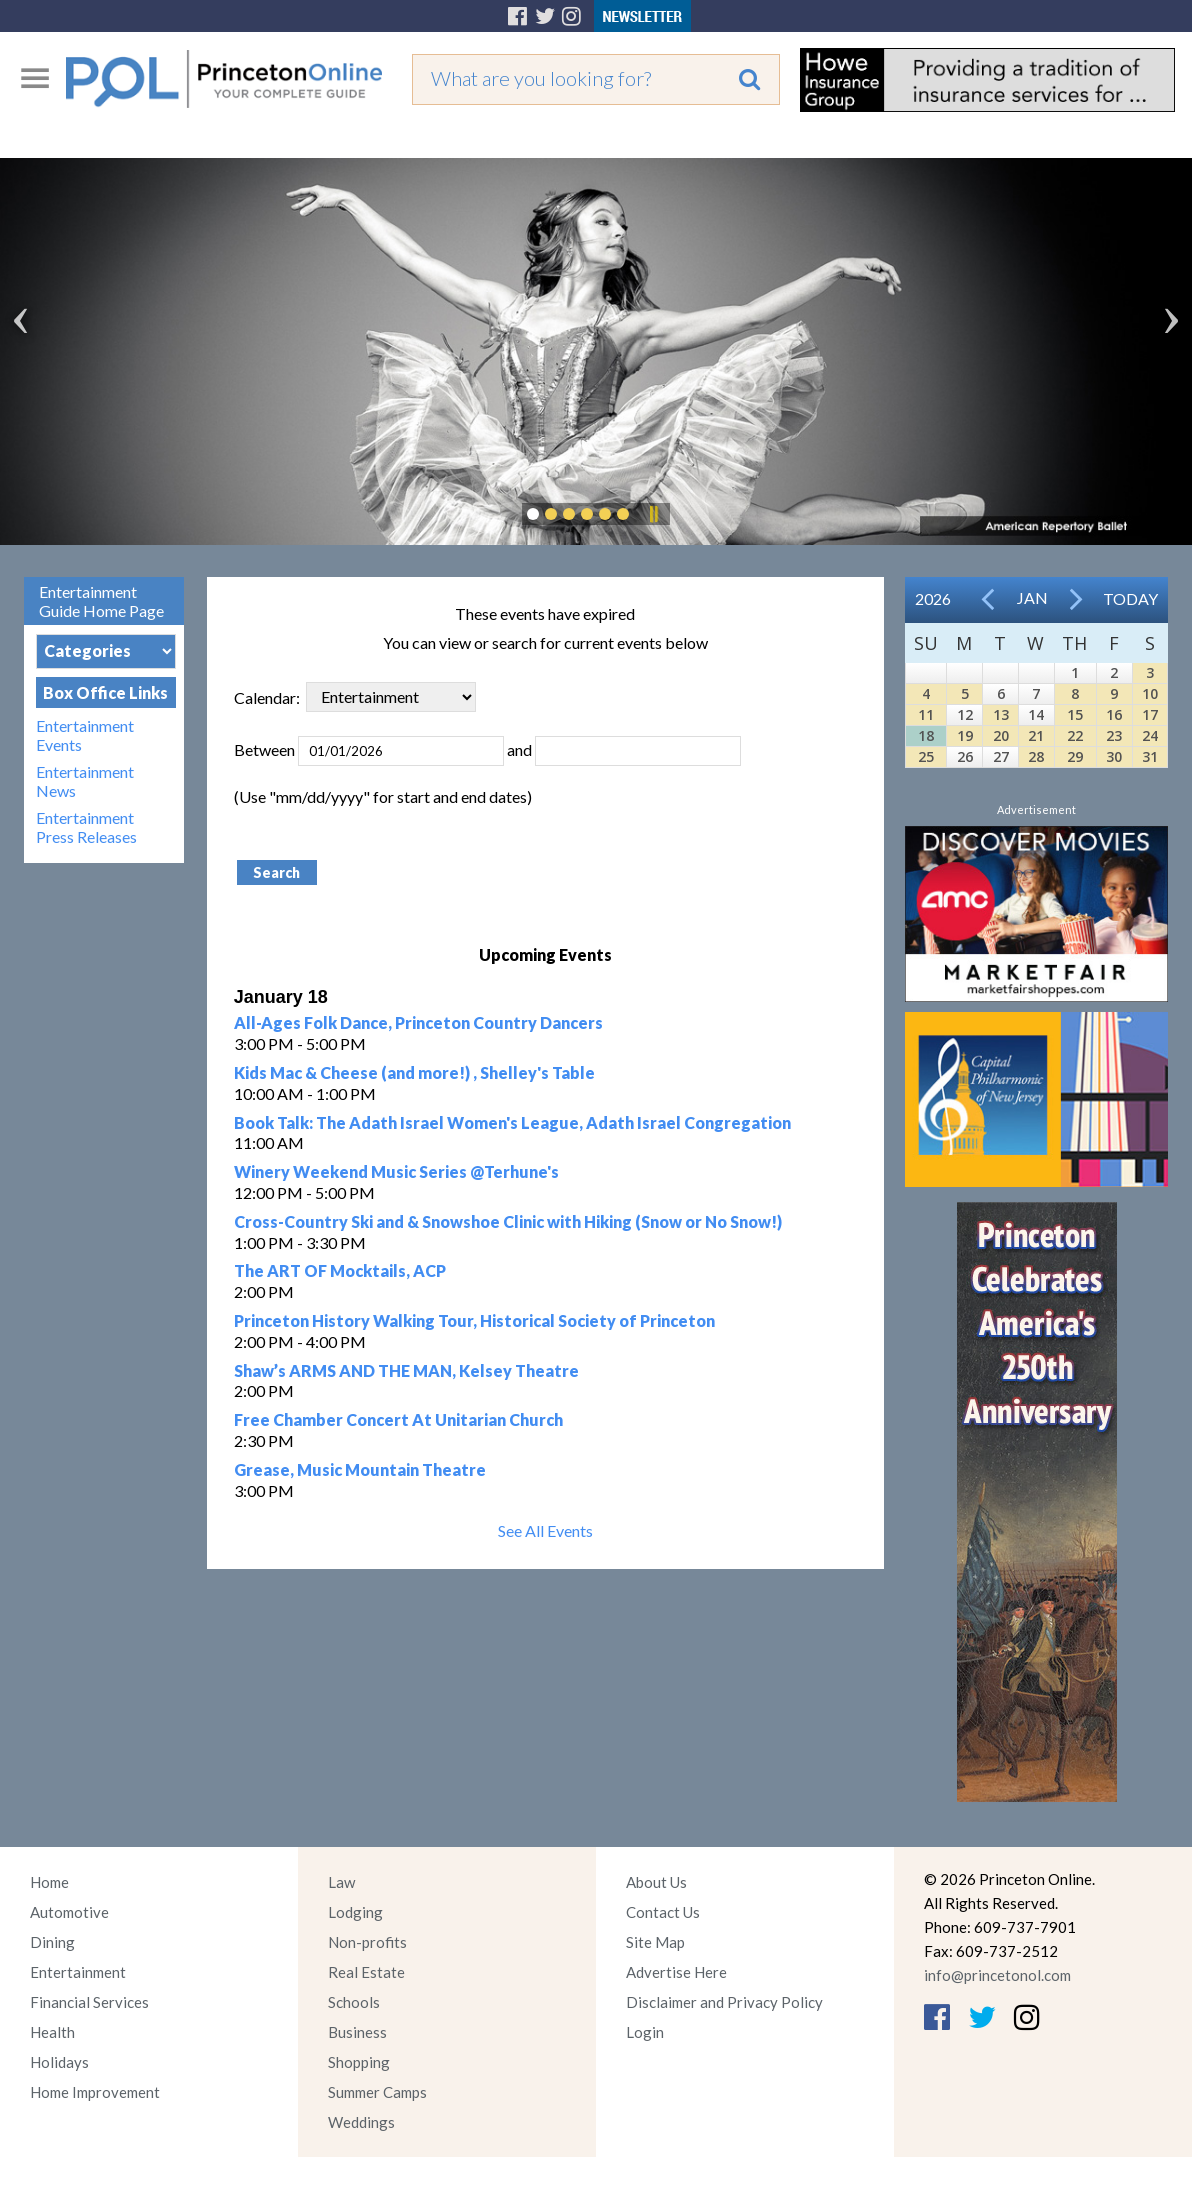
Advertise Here (676, 1972)
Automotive (69, 1912)
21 (1036, 735)
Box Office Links (105, 692)
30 (1114, 756)
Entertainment (78, 1972)
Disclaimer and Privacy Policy (724, 2002)
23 (1114, 735)
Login (645, 2032)
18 (926, 735)
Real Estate (366, 1972)
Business (357, 2032)
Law (341, 1882)
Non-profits (367, 1942)
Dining (52, 1942)
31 (1150, 756)
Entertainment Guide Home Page (101, 601)
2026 (933, 598)
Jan (1032, 597)
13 (1001, 714)
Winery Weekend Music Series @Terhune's (396, 1171)
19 (965, 735)
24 (1150, 735)
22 (1075, 735)
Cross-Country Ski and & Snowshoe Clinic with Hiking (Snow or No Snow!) (508, 1221)
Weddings (361, 2122)
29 (1075, 756)
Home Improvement (95, 2092)
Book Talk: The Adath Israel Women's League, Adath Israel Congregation (512, 1122)
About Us (656, 1882)
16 (1114, 714)
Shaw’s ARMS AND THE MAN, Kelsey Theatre (406, 1370)
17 (1150, 714)
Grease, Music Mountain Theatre (360, 1469)
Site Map (655, 1942)
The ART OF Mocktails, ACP (340, 1270)
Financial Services (89, 2002)
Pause (653, 514)
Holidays (59, 2062)
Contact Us (663, 1912)
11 (926, 714)
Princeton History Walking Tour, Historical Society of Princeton (474, 1320)
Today (1130, 598)
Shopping (359, 2062)
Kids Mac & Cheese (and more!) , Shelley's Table (414, 1072)
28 (1036, 756)
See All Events (545, 1530)
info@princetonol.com (997, 1975)
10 (1150, 693)
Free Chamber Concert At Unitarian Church (398, 1419)
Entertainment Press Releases (86, 827)
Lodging (355, 1912)
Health (52, 2032)
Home (49, 1882)
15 (1075, 714)
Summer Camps (377, 2092)
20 (1001, 735)
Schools (354, 2002)
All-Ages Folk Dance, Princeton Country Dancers (418, 1022)
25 (926, 756)
